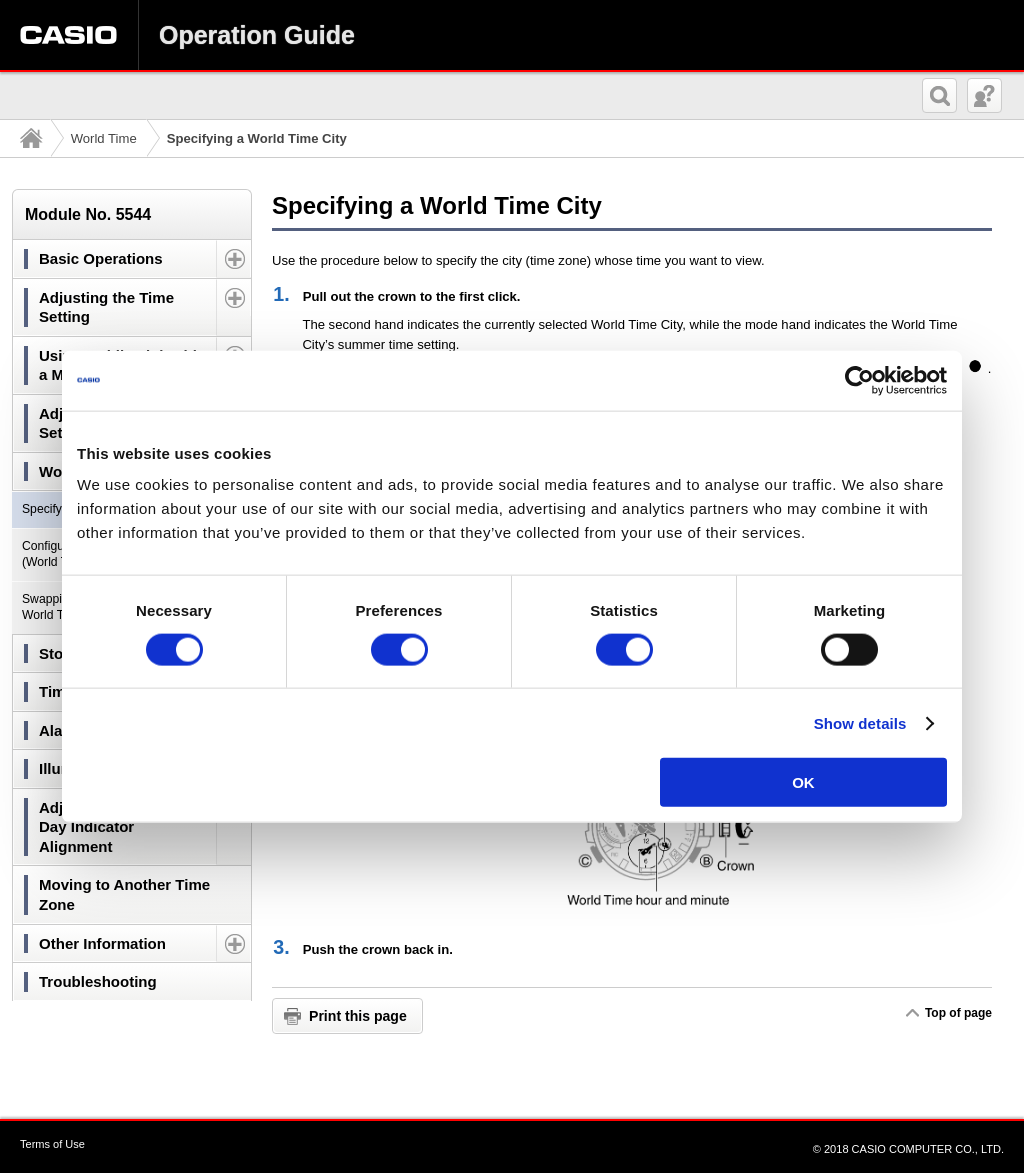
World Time (104, 138)
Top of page (958, 1013)
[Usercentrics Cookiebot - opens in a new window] (859, 380)
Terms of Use (52, 1144)
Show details (860, 722)
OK (803, 782)
